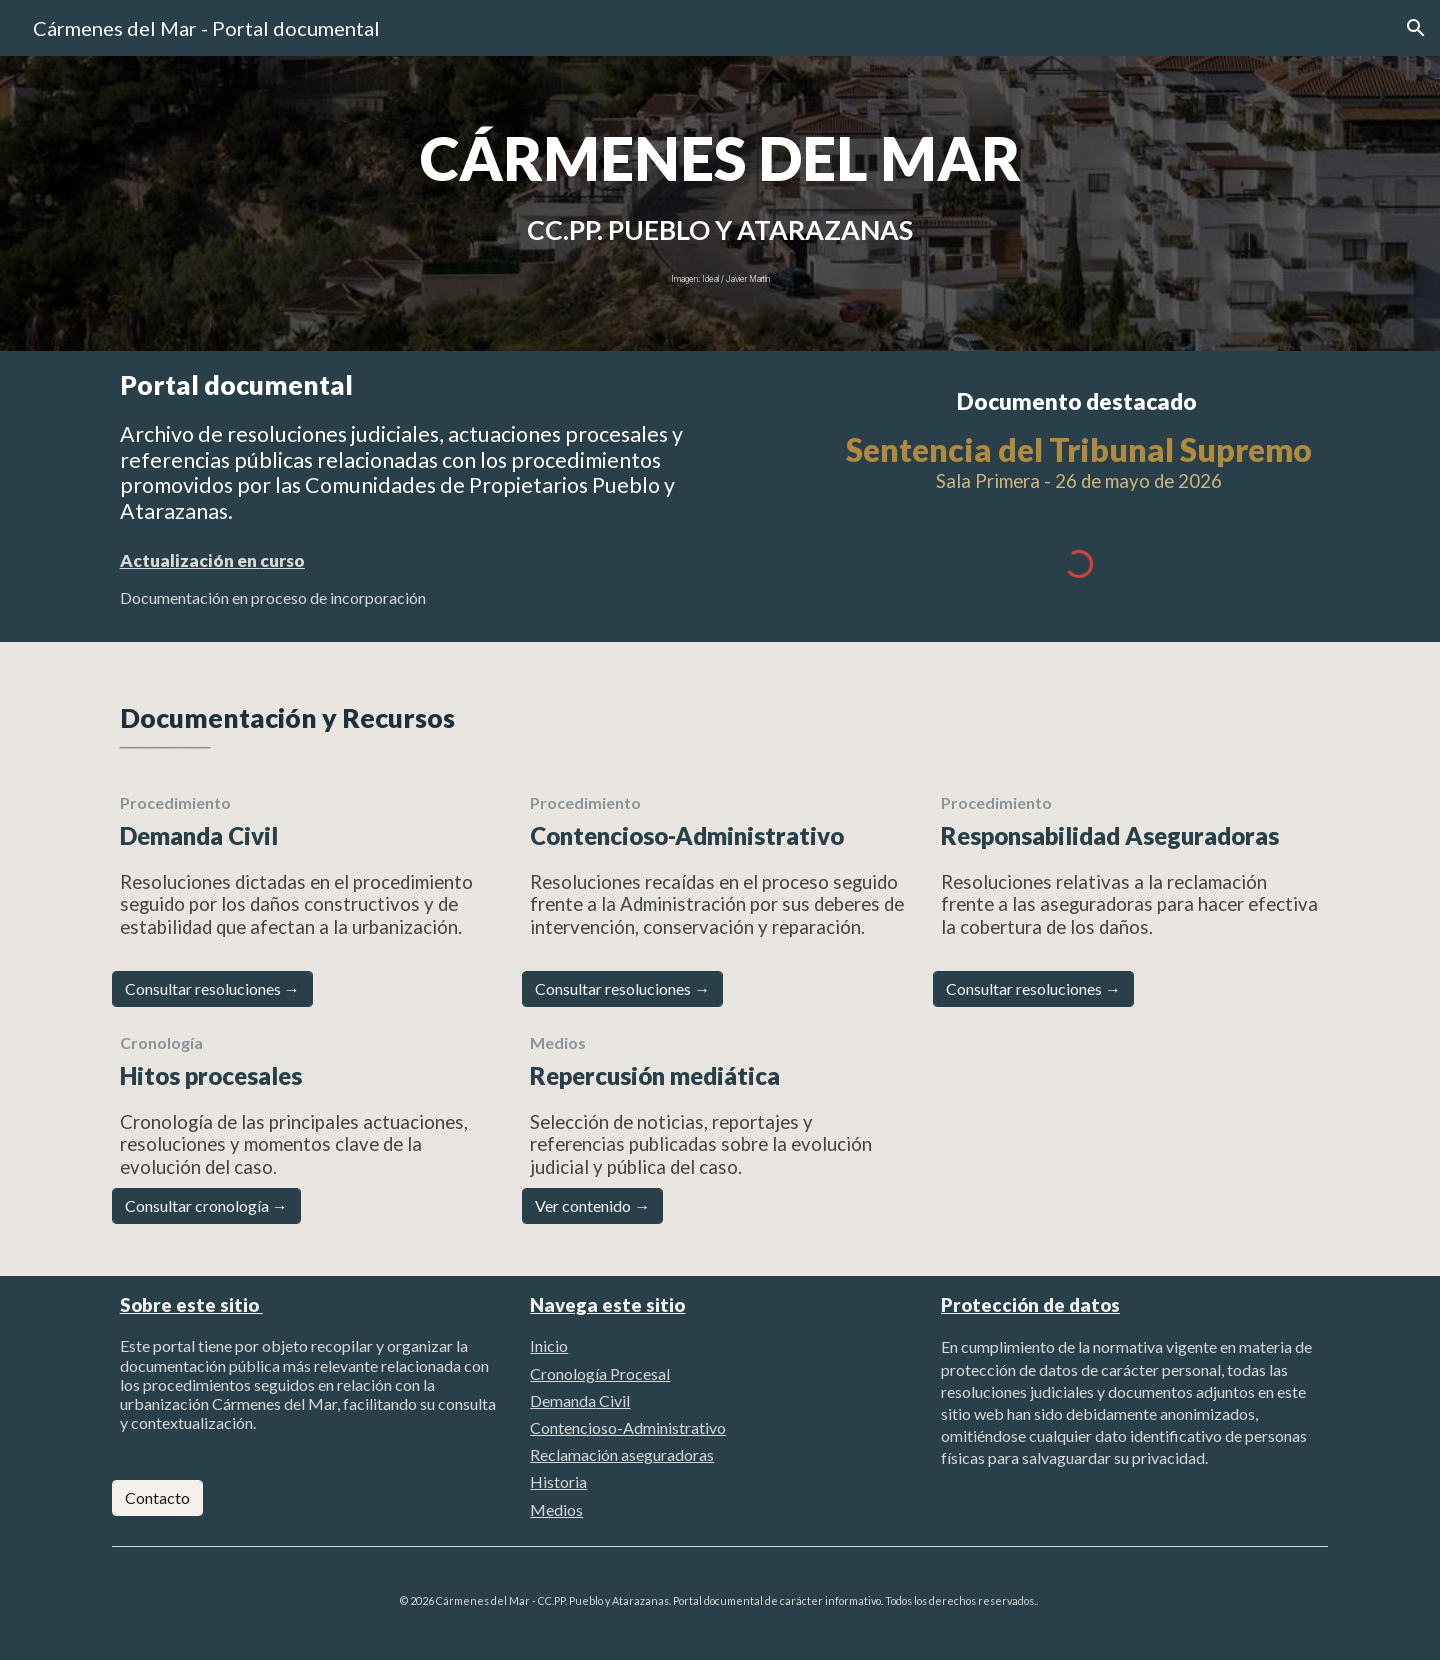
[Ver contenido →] (592, 1206)
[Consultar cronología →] (206, 1206)
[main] (720, 158)
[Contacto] (157, 1497)
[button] (1416, 28)
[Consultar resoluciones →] (212, 989)
